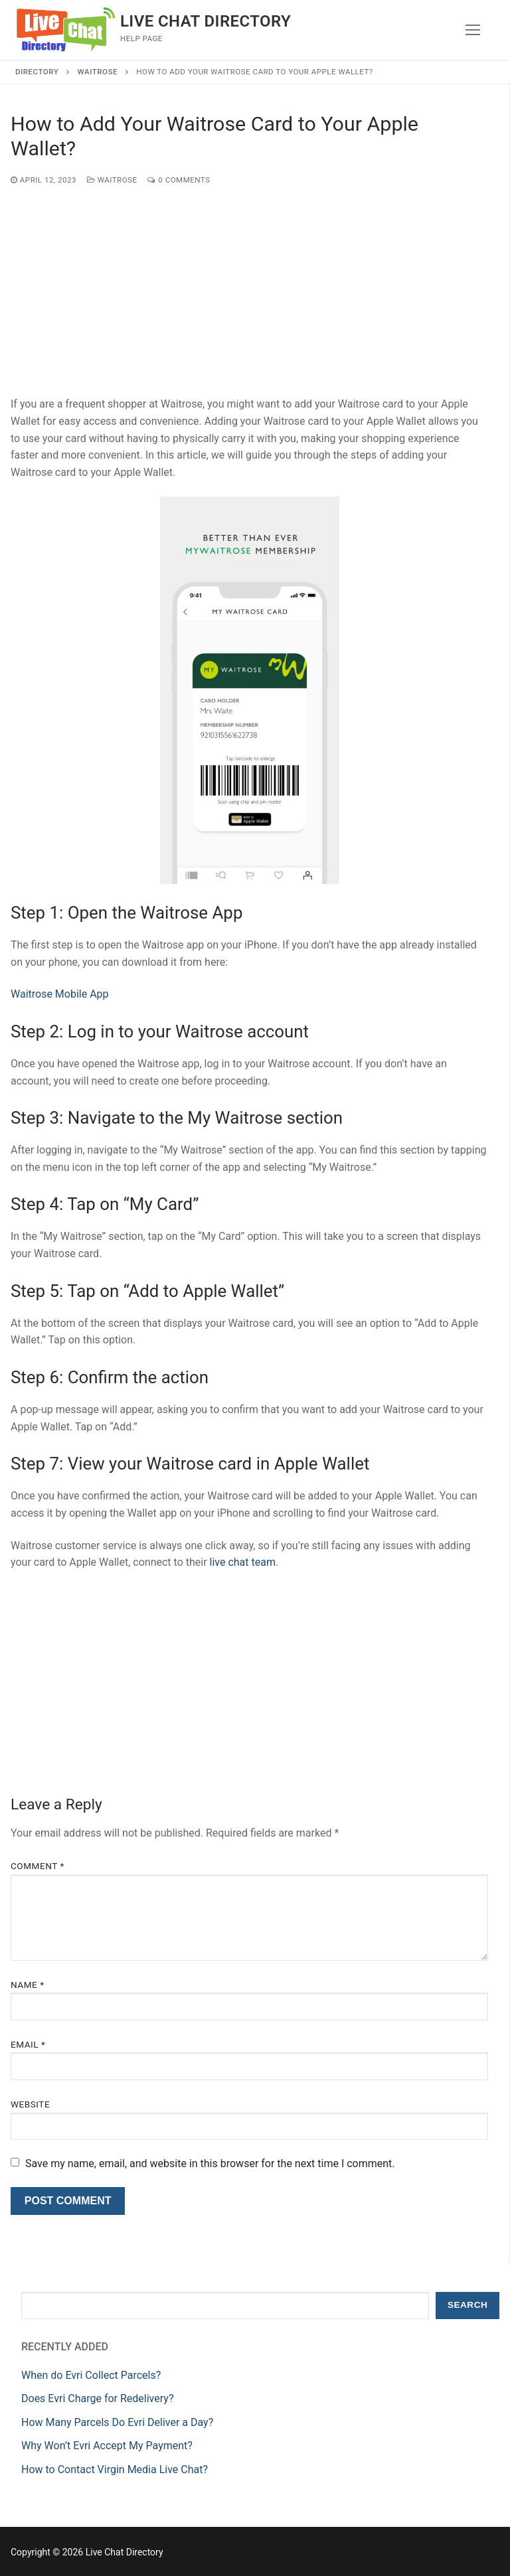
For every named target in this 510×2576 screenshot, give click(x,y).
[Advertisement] (249, 297)
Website (30, 2104)
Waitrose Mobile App (60, 994)
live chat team (243, 1562)
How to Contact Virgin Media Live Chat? (114, 2469)
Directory (36, 71)
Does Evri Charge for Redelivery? (97, 2398)
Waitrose (98, 71)
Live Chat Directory (205, 21)
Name (27, 1984)
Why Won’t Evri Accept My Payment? (107, 2445)
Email (28, 2044)
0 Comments (178, 180)
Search (467, 2305)
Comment (37, 1865)
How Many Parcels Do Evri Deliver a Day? (117, 2422)
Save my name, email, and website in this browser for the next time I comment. (210, 2163)
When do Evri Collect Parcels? (91, 2375)
